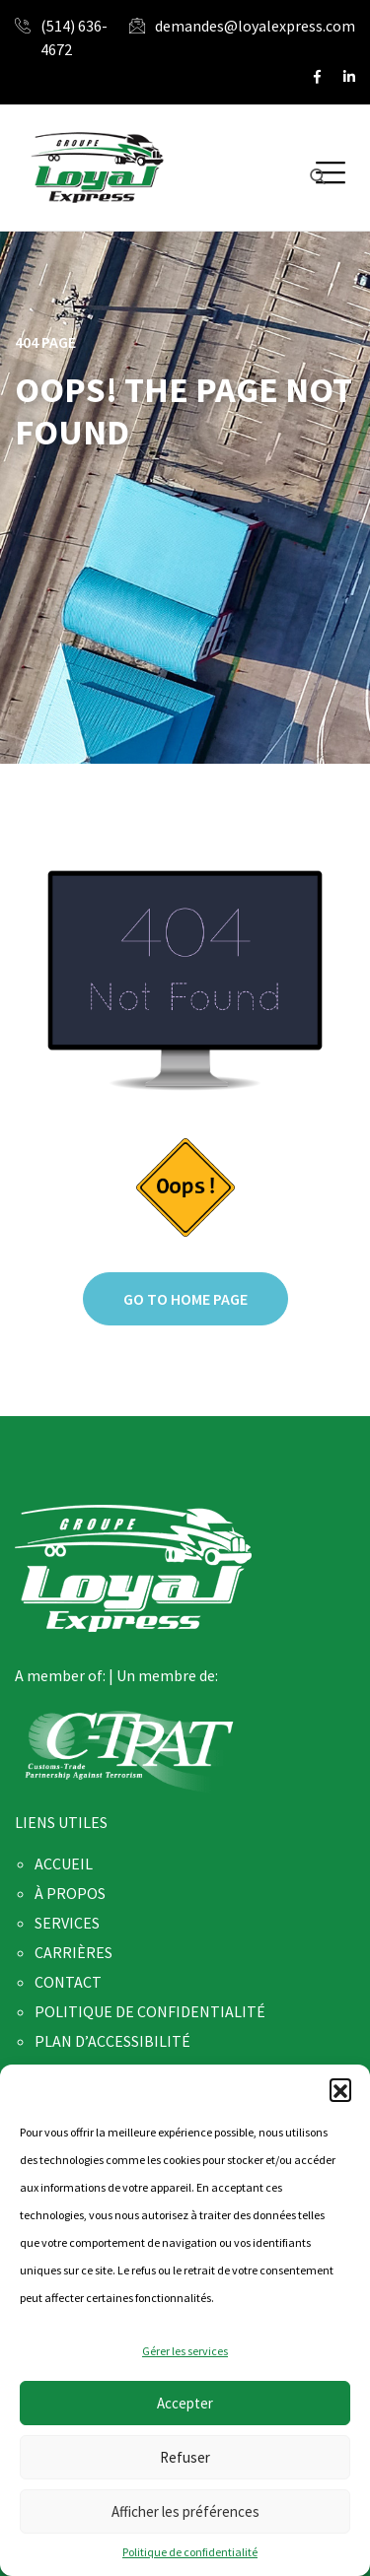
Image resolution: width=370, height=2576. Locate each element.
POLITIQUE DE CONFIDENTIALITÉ (150, 2011)
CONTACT (68, 1982)
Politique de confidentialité (190, 2551)
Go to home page (185, 1299)
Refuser (185, 2457)
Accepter (185, 2403)
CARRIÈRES (73, 1952)
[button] (340, 2089)
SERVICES (67, 1922)
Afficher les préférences (185, 2511)
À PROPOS (70, 1893)
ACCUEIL (64, 1863)
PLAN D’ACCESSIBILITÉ (112, 2041)
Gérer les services (185, 2350)
